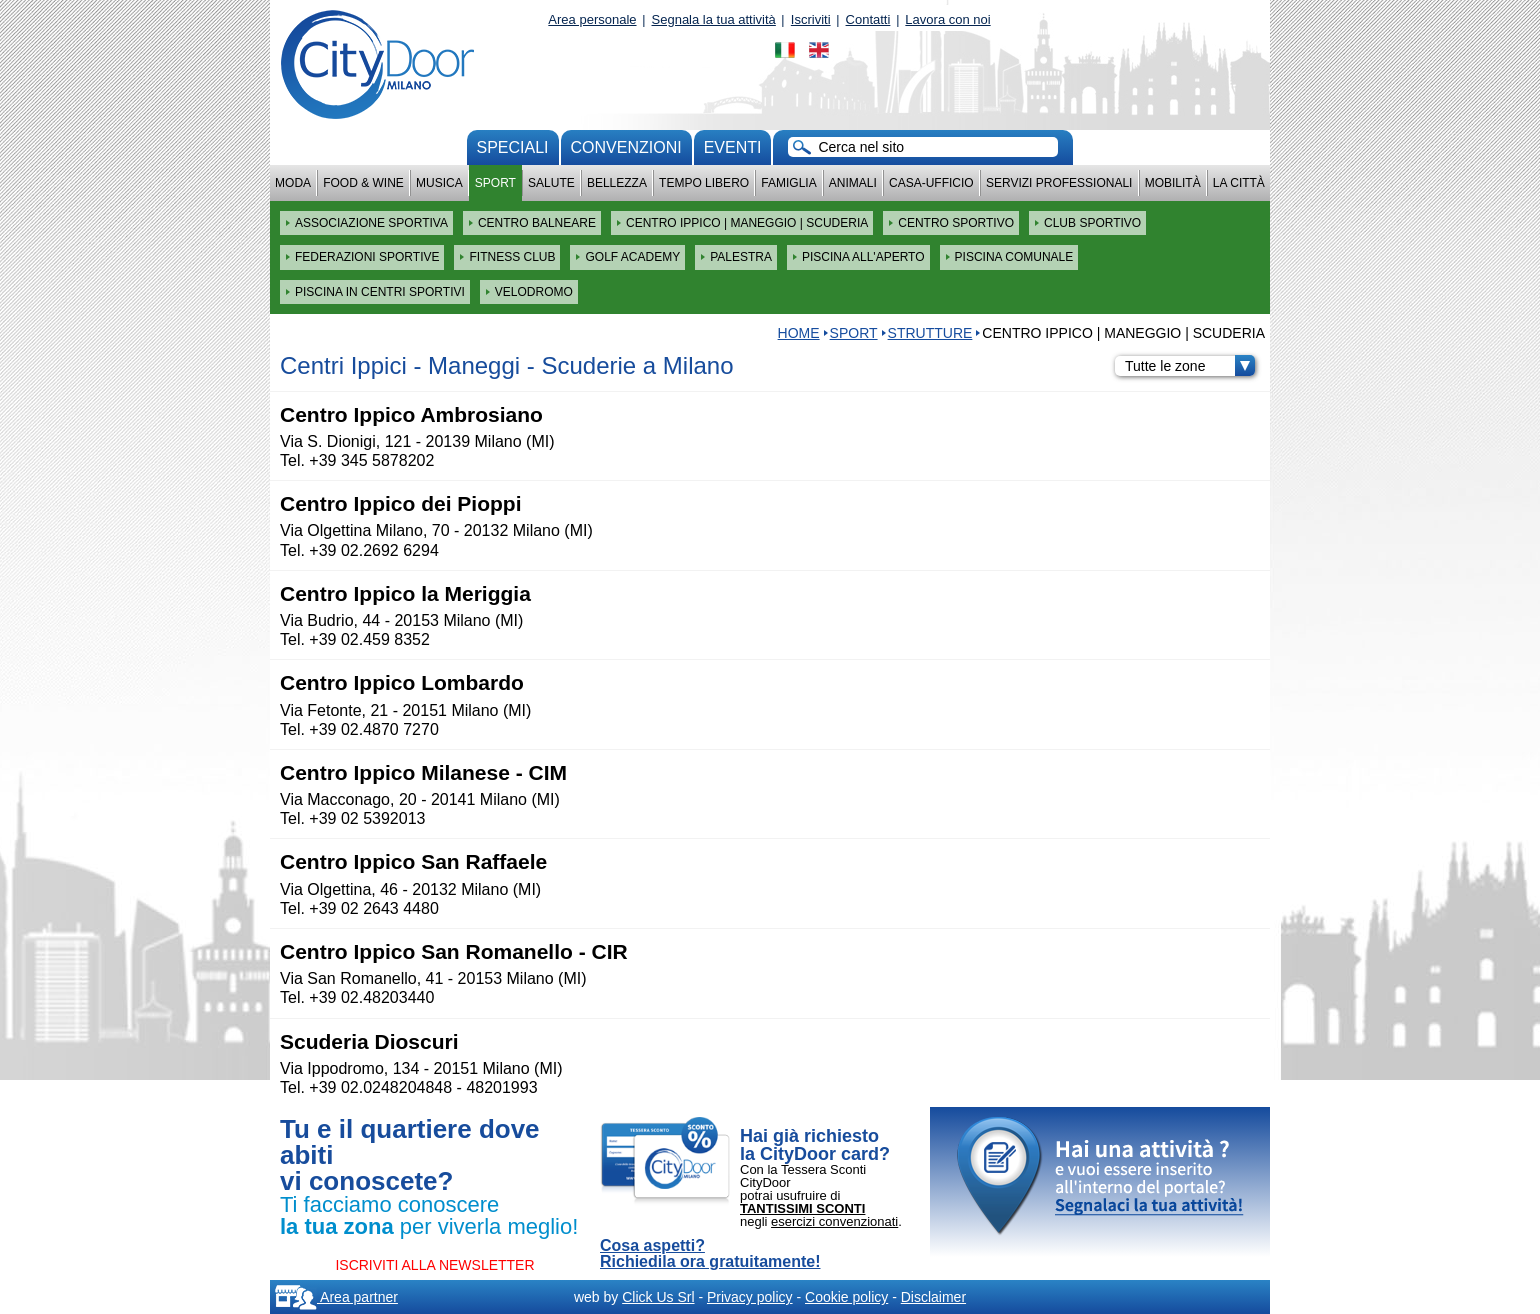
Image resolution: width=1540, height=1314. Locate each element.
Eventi (733, 147)
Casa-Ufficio (931, 183)
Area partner (336, 1297)
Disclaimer (933, 1297)
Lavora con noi (947, 19)
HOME (799, 333)
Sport (495, 183)
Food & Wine (363, 183)
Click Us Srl (658, 1297)
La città (1239, 183)
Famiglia (788, 183)
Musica (439, 183)
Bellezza (617, 183)
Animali (853, 183)
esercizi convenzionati (834, 1221)
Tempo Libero (704, 183)
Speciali (513, 147)
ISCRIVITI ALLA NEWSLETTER (434, 1265)
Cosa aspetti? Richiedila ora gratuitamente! (710, 1254)
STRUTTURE (930, 333)
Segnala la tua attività (714, 19)
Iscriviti (811, 19)
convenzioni (626, 147)
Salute (551, 183)
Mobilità (1173, 183)
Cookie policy (846, 1297)
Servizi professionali (1059, 183)
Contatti (868, 19)
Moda (293, 183)
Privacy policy (750, 1297)
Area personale (592, 19)
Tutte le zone (1190, 366)
